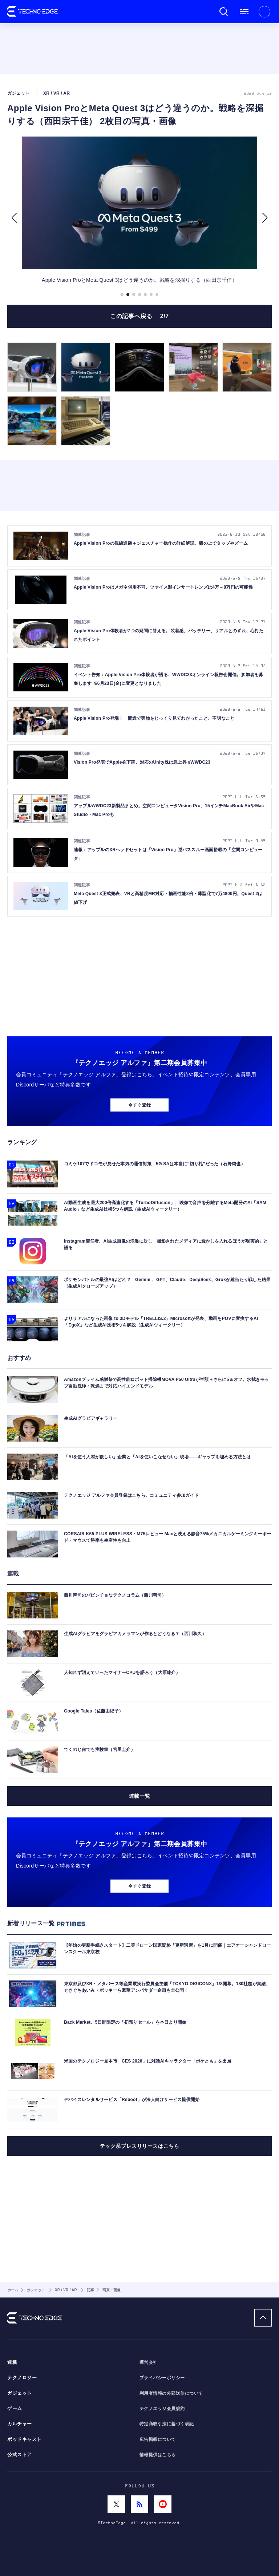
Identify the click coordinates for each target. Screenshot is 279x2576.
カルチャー (19, 2423)
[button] (14, 218)
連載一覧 (139, 1796)
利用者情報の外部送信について (171, 2393)
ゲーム (14, 2408)
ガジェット (19, 2393)
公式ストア (19, 2454)
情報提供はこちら (158, 2454)
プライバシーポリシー (162, 2377)
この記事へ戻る (139, 316)
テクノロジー (22, 2377)
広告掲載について (158, 2439)
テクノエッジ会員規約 (162, 2408)
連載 (12, 2362)
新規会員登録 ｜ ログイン (264, 11)
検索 (223, 11)
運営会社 (149, 2362)
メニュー (244, 11)
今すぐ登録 (139, 1105)
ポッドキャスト (24, 2439)
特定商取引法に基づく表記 (167, 2423)
